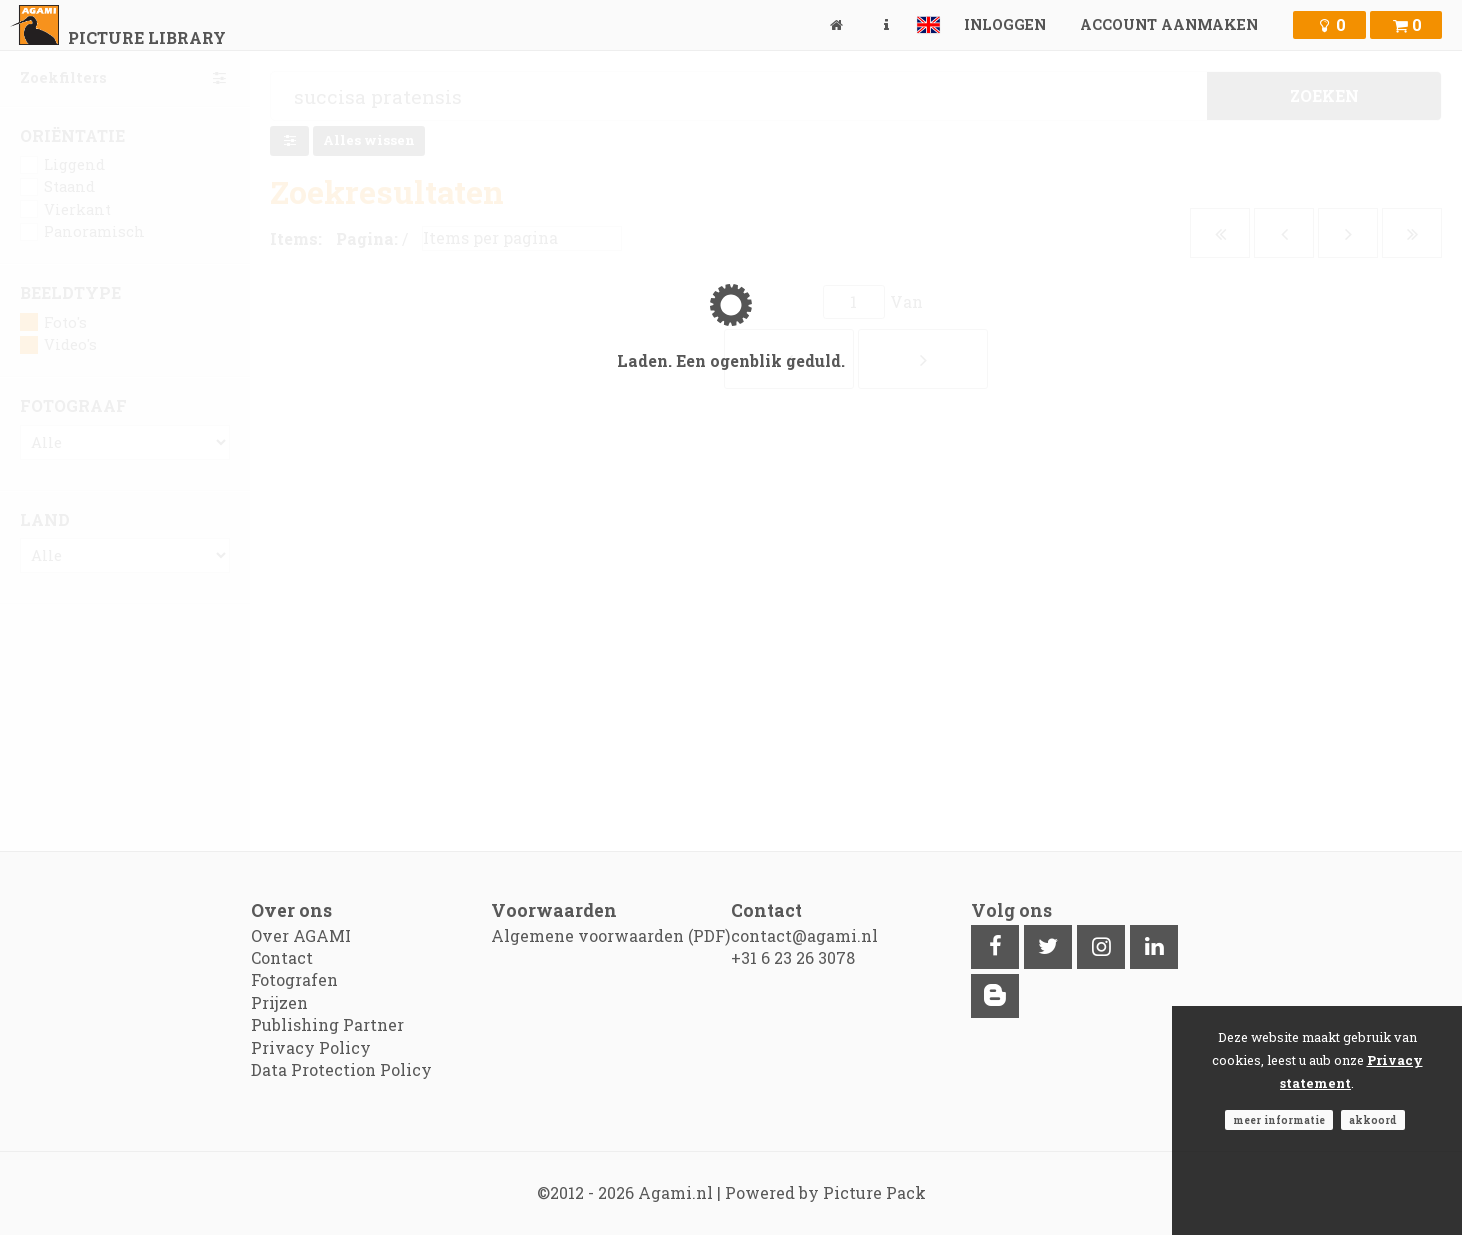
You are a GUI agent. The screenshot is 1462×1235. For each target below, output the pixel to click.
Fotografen (294, 979)
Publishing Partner (327, 1024)
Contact (282, 957)
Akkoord (1373, 1120)
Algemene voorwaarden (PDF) (610, 935)
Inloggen (1005, 24)
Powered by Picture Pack (825, 1192)
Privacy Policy (311, 1047)
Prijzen (279, 1002)
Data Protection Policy (341, 1069)
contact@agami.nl (804, 935)
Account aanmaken (1169, 24)
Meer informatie (1279, 1120)
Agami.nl (675, 1192)
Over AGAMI (301, 935)
